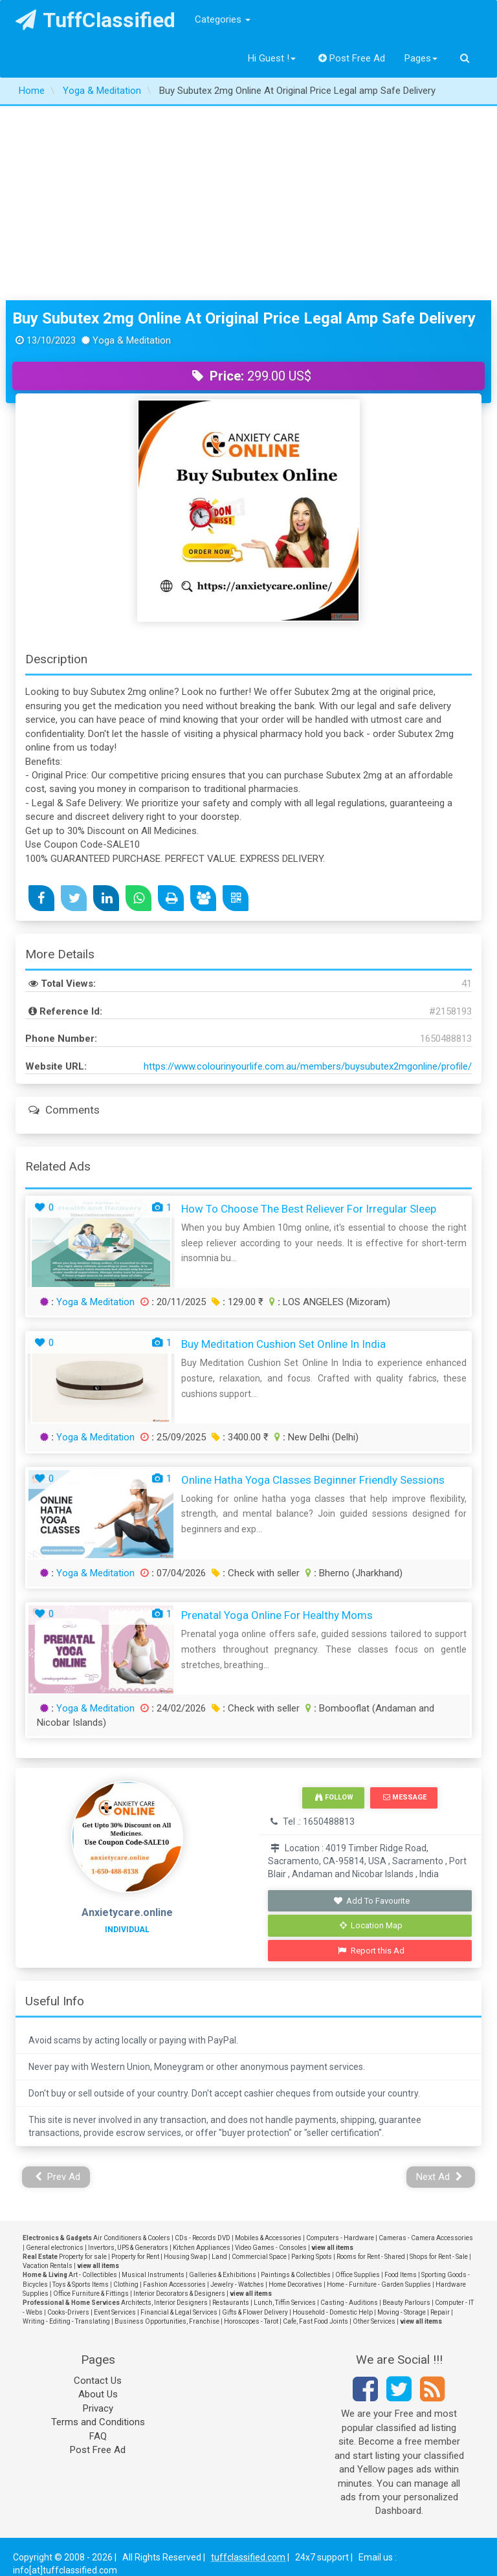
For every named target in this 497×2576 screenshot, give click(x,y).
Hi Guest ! (272, 58)
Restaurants (230, 2302)
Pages (420, 58)
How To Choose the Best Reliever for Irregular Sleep (308, 1208)
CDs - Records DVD (202, 2237)
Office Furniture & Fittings (91, 2293)
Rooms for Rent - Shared (371, 2256)
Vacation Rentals (47, 2265)
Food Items (400, 2274)
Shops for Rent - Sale (439, 2256)
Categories (222, 19)
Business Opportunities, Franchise (167, 2321)
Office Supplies (357, 2274)
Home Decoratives (295, 2284)
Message (404, 1797)
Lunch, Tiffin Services (285, 2302)
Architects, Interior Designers (164, 2302)
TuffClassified (95, 20)
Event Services (115, 2312)
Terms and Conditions (98, 2422)
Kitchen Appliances (201, 2247)
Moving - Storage (401, 2312)
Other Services (374, 2321)
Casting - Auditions (349, 2302)
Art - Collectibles (93, 2274)
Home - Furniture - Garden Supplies (379, 2284)
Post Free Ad (352, 58)
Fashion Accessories (174, 2284)
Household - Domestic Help (333, 2312)
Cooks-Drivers (68, 2312)
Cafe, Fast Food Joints (315, 2321)
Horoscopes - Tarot (251, 2321)
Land (219, 2256)
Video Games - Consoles (271, 2247)
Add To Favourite (371, 1901)
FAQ (98, 2436)
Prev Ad (58, 2177)
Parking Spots (311, 2256)
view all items (332, 2247)
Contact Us (98, 2380)
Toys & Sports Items (80, 2284)
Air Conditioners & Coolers (131, 2237)
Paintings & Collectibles (296, 2274)
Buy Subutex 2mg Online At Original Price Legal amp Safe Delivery (244, 318)
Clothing (125, 2284)
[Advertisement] (248, 203)
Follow (334, 1797)
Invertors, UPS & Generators (128, 2247)
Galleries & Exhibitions (222, 2274)
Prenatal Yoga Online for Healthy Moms (277, 1615)
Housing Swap (185, 2256)
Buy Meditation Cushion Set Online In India (283, 1344)
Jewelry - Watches (237, 2284)
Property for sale (83, 2256)
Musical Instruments (153, 2274)
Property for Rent (135, 2256)
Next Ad (439, 2177)
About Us (98, 2394)
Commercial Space (259, 2256)
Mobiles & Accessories (268, 2237)
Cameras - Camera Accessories (426, 2237)
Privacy (98, 2408)
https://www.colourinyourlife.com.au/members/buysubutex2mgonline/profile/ (308, 1066)
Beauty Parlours (406, 2302)
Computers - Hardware (340, 2237)
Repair (440, 2312)
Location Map (371, 1925)
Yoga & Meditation (95, 1302)
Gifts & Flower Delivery (255, 2312)
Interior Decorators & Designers (179, 2293)
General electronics (54, 2247)
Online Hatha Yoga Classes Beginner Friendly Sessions (313, 1479)
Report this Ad (371, 1950)
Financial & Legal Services (178, 2312)
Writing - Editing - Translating (66, 2321)
